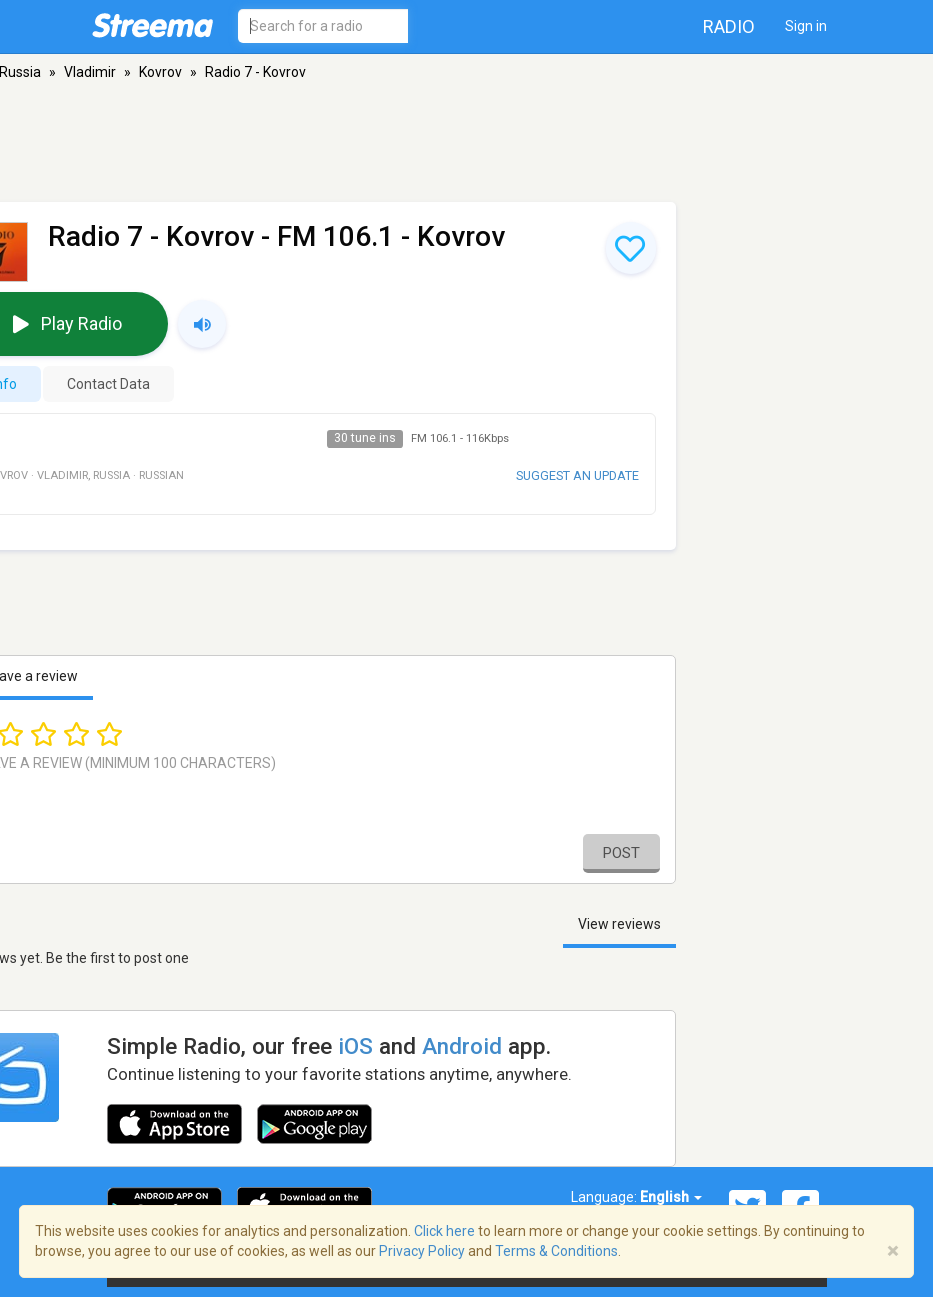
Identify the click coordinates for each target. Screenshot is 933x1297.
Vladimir (90, 72)
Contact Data (108, 384)
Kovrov (160, 72)
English (671, 1197)
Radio (729, 26)
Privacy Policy (422, 1251)
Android (462, 1046)
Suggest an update (577, 475)
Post (621, 853)
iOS (355, 1046)
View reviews (619, 924)
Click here (444, 1231)
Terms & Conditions (556, 1251)
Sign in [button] (806, 26)
